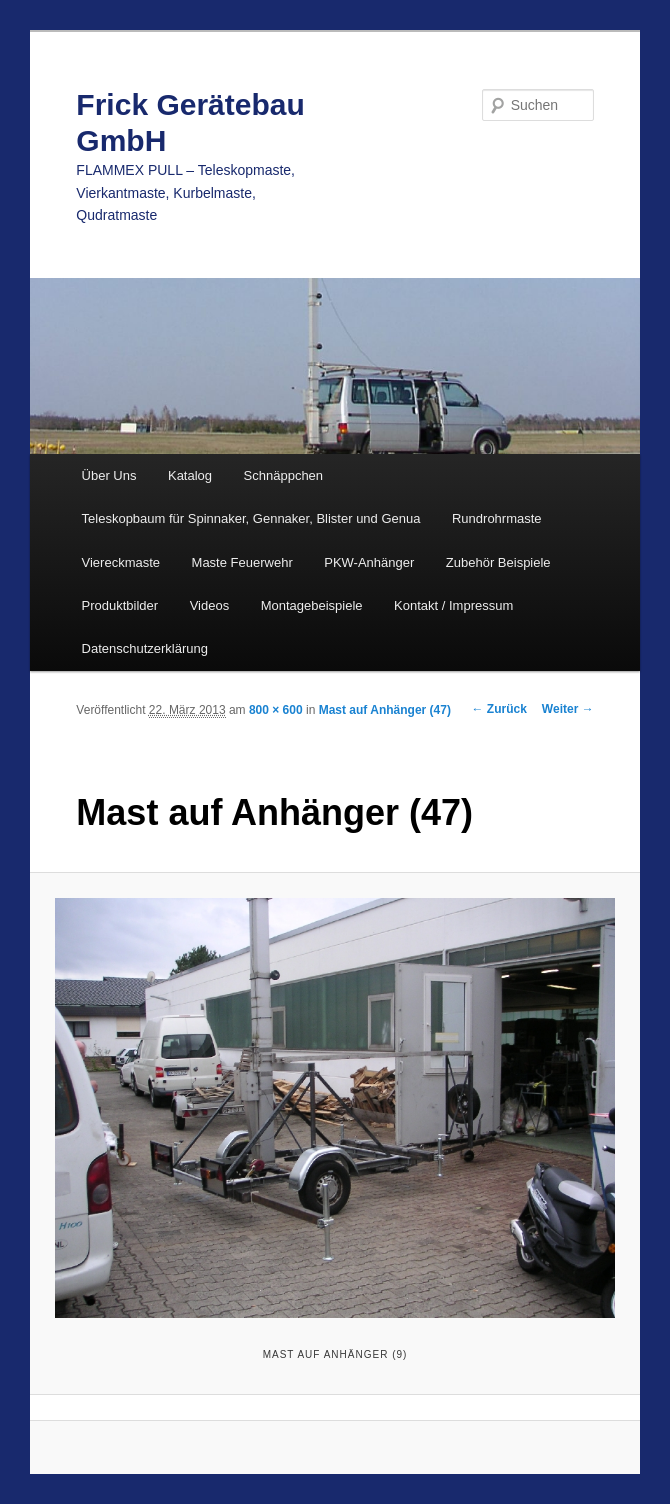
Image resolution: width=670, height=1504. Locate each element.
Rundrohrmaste (497, 518)
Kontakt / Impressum (453, 605)
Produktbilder (120, 605)
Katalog (190, 475)
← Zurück (499, 709)
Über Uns (109, 475)
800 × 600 (276, 710)
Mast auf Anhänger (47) (385, 710)
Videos (210, 605)
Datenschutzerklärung (145, 648)
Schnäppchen (284, 475)
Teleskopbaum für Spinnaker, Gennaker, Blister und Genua (251, 518)
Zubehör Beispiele (498, 562)
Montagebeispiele (312, 605)
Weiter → (568, 709)
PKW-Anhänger (369, 562)
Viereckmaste (121, 562)
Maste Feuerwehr (242, 562)
